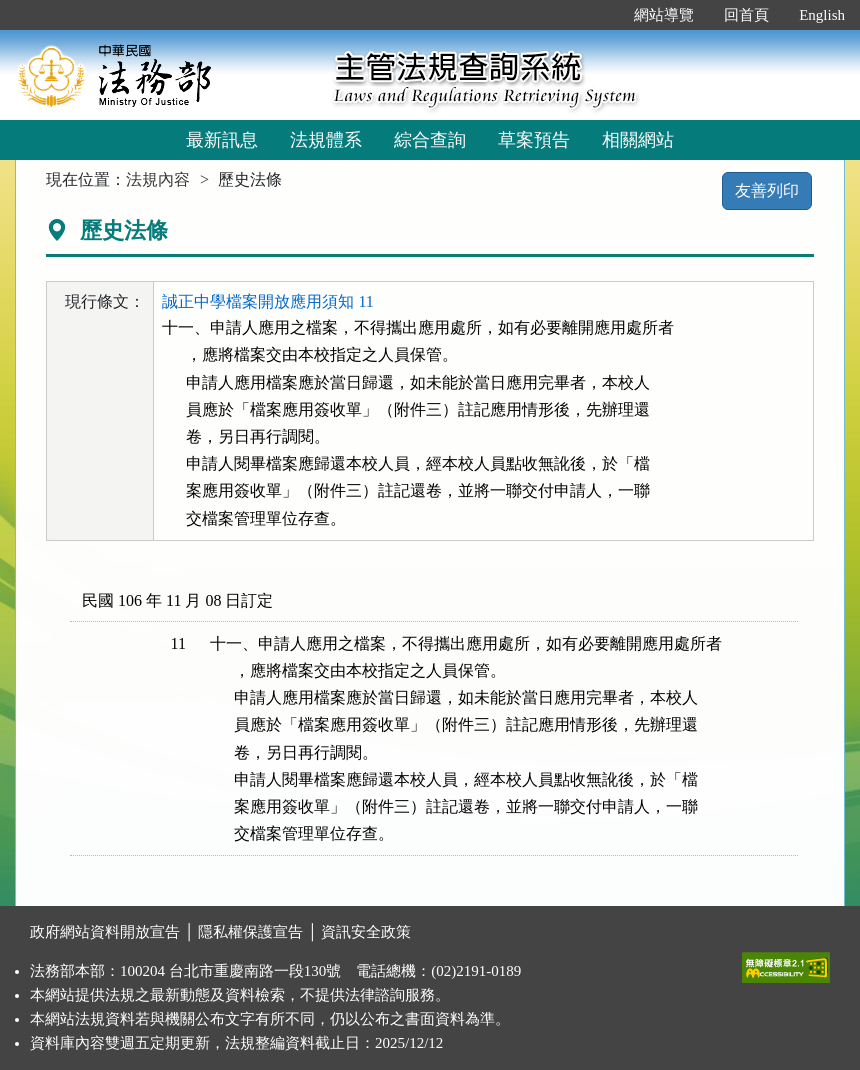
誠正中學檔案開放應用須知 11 (267, 301)
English (822, 15)
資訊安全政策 (366, 932)
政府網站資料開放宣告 (105, 932)
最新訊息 (222, 140)
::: (598, 15)
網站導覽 (664, 15)
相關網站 (638, 140)
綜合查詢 (430, 140)
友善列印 (767, 190)
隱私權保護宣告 (250, 932)
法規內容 (158, 179)
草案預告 (534, 140)
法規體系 (326, 140)
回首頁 (746, 15)
